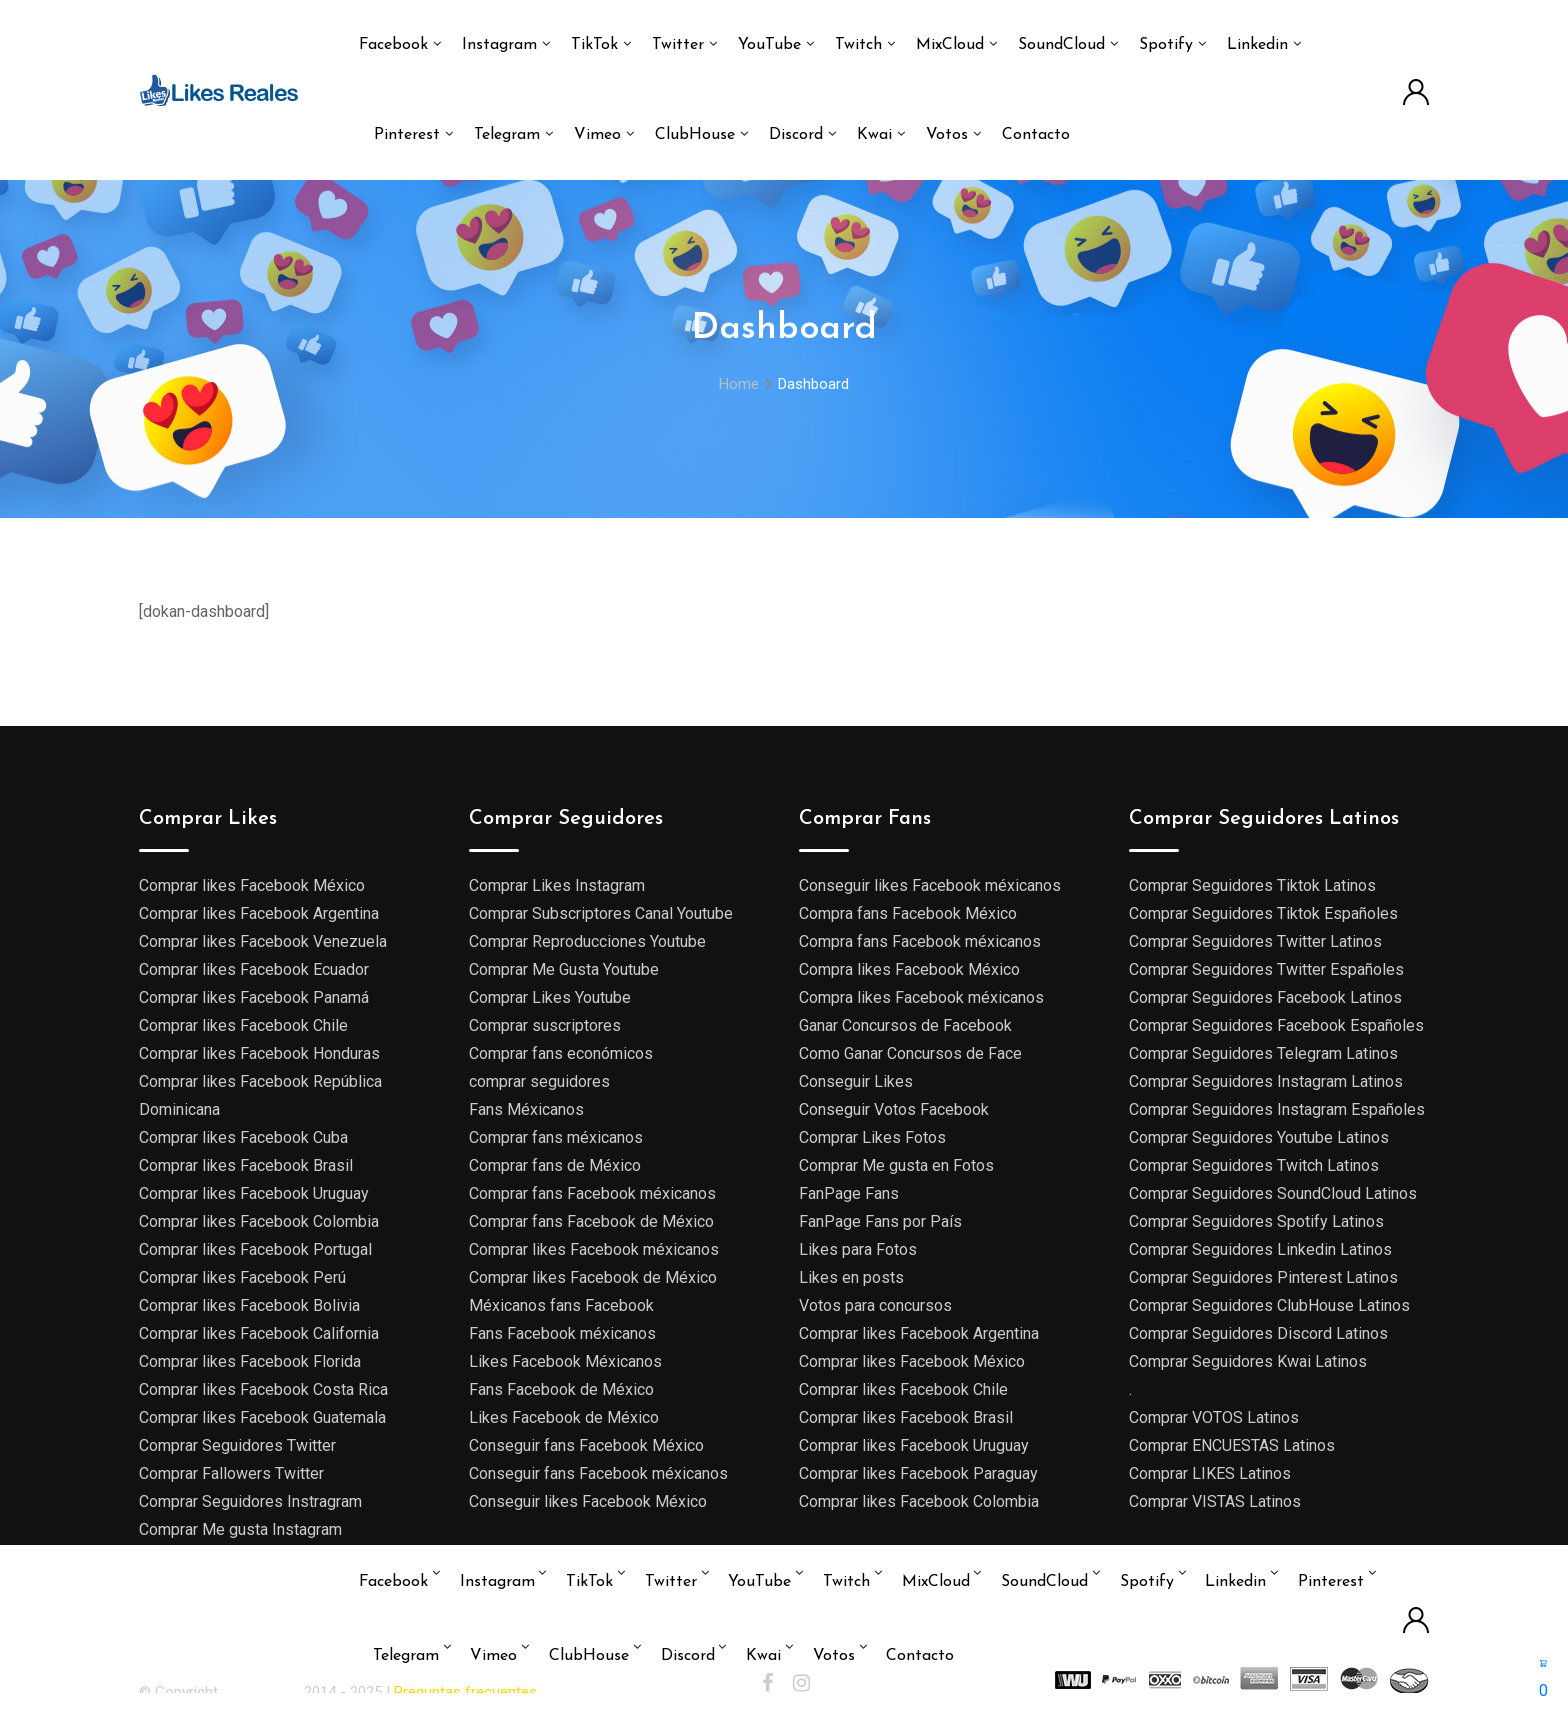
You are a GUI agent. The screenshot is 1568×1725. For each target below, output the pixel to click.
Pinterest (407, 135)
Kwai (874, 135)
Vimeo (597, 135)
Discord (796, 135)
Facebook (393, 45)
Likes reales (263, 1692)
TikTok (594, 45)
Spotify (1166, 45)
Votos (947, 135)
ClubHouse (695, 135)
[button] (1543, 1677)
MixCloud (950, 45)
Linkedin (1257, 45)
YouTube (769, 45)
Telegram (507, 135)
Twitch (858, 45)
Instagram (499, 45)
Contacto (1036, 135)
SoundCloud (1061, 45)
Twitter (678, 45)
